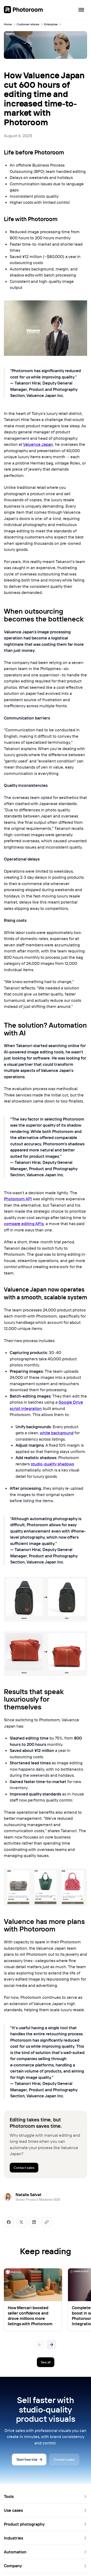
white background (57, 1432)
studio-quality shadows (52, 1463)
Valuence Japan (38, 444)
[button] (45, 2496)
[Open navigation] (81, 10)
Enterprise (51, 24)
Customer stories (28, 24)
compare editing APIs (24, 1223)
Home (8, 24)
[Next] (51, 2345)
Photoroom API (18, 1198)
